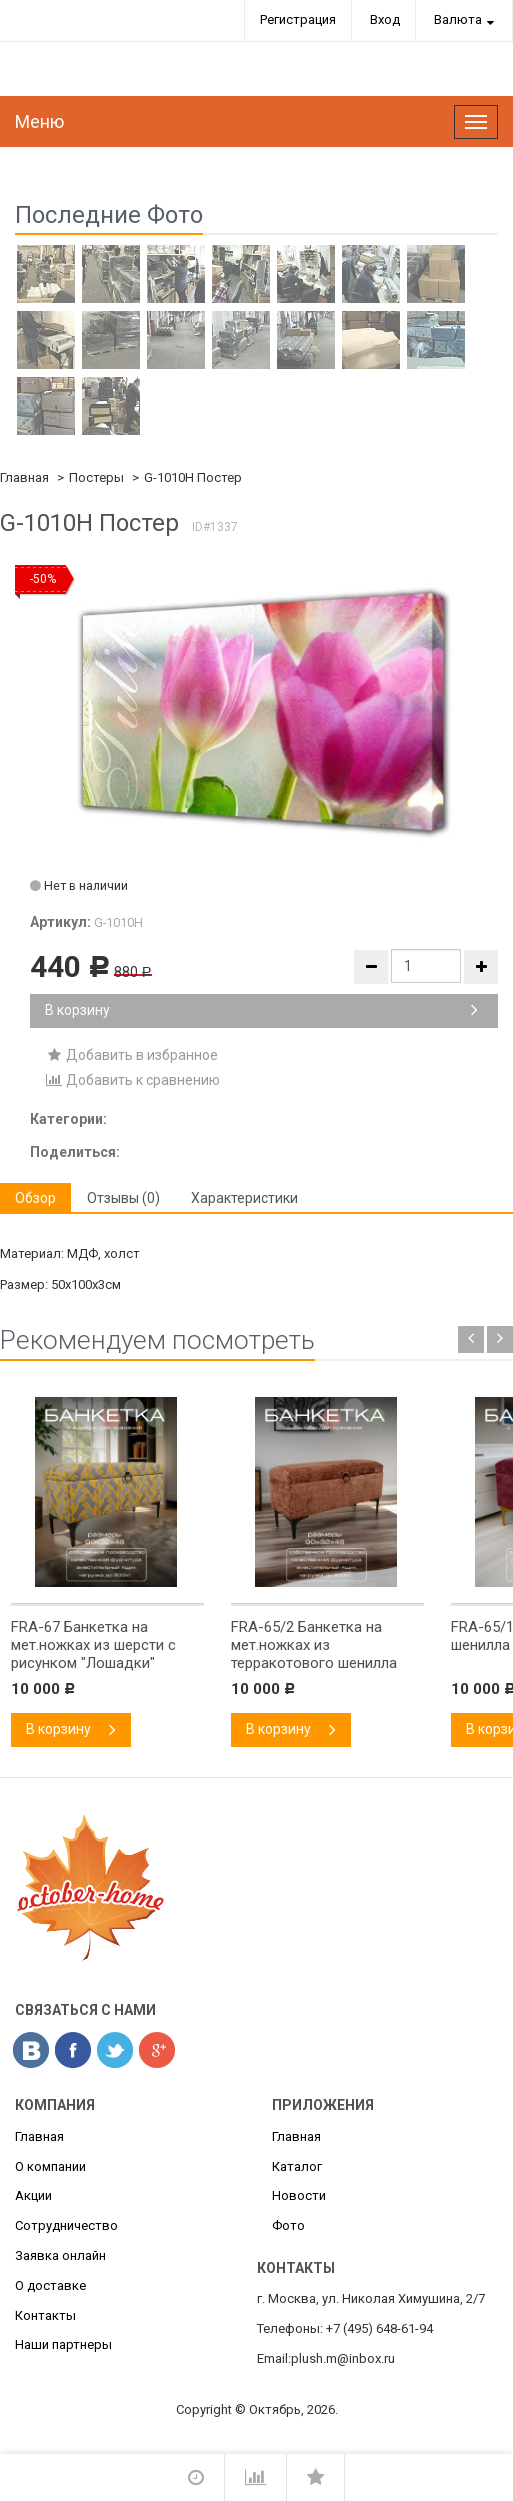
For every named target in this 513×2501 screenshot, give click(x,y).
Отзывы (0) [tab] (123, 1198)
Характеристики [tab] (244, 1198)
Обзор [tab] (35, 1198)
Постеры (96, 477)
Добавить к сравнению (132, 1080)
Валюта (458, 19)
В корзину (261, 1010)
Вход (385, 19)
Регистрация (298, 19)
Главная (24, 477)
